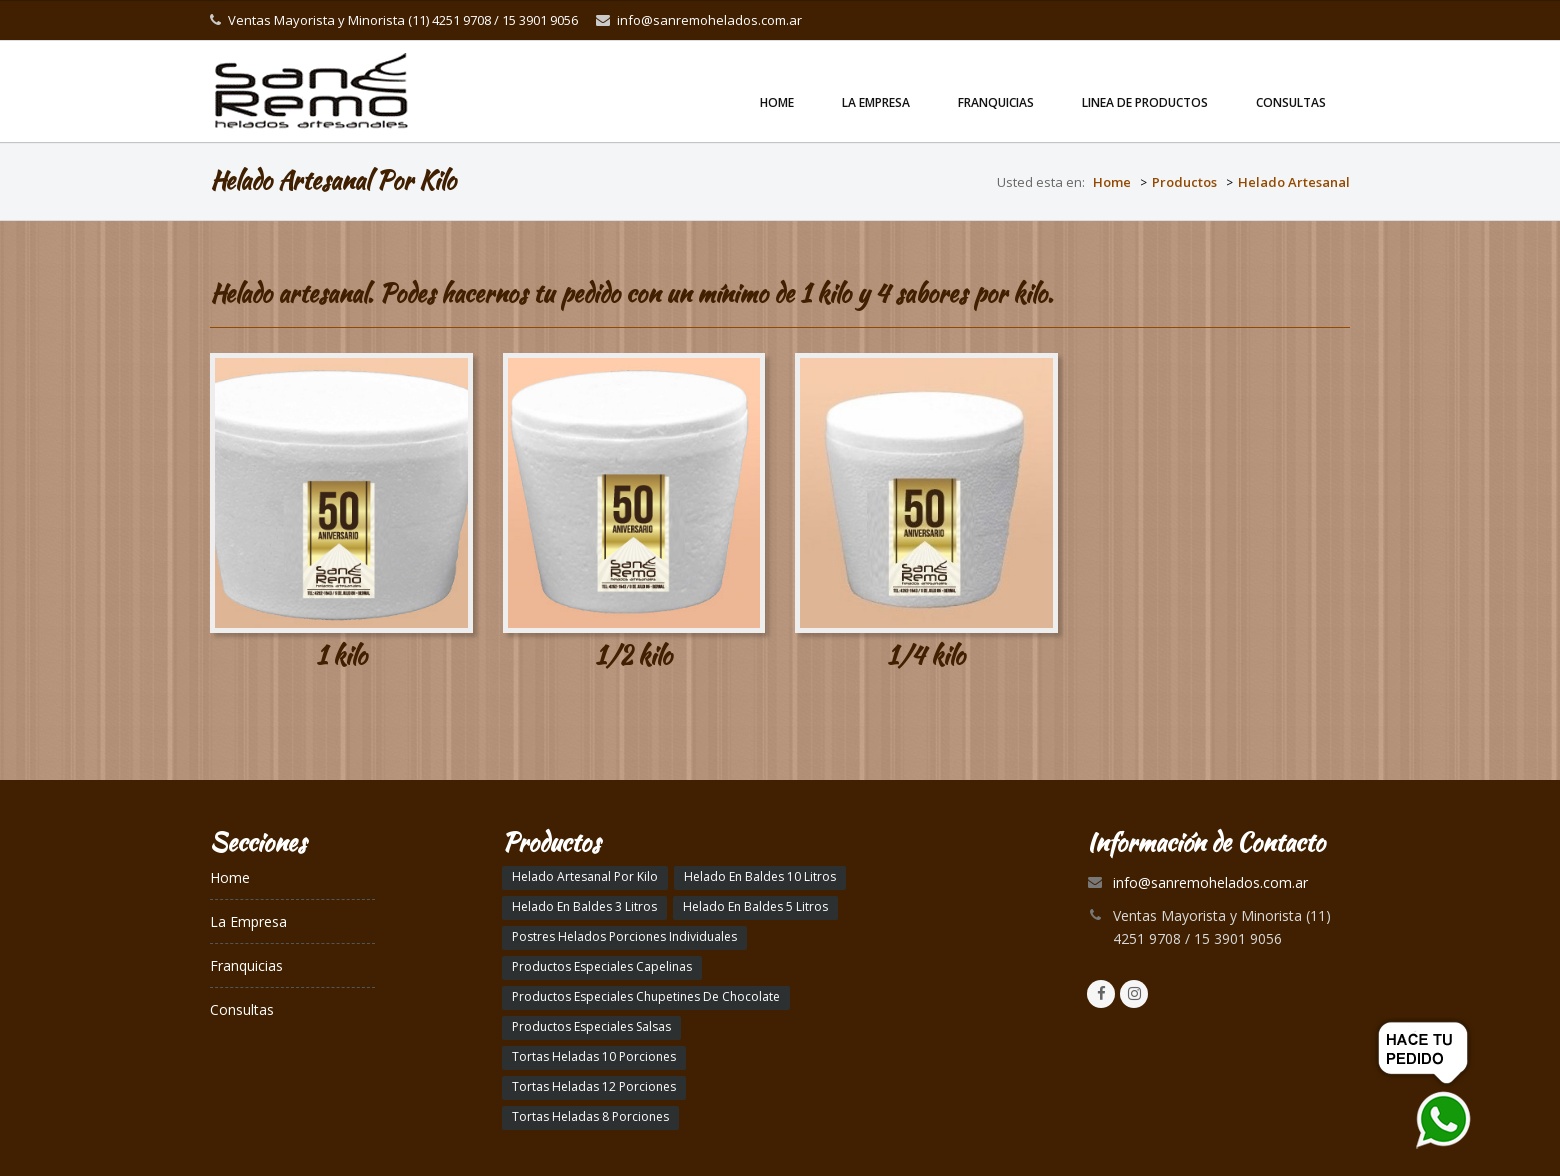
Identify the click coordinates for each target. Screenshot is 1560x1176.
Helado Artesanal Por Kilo (585, 876)
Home (777, 102)
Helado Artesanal (1294, 182)
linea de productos (1145, 102)
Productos (1184, 182)
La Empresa (876, 102)
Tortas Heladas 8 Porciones (590, 1116)
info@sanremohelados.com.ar (709, 20)
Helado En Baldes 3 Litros (584, 906)
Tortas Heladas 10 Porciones (594, 1056)
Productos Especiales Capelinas (602, 966)
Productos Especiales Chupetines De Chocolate (646, 996)
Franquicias (996, 102)
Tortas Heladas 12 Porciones (594, 1086)
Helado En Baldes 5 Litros (755, 906)
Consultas (1291, 102)
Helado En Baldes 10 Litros (760, 876)
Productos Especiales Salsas (591, 1026)
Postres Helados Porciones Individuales (624, 936)
